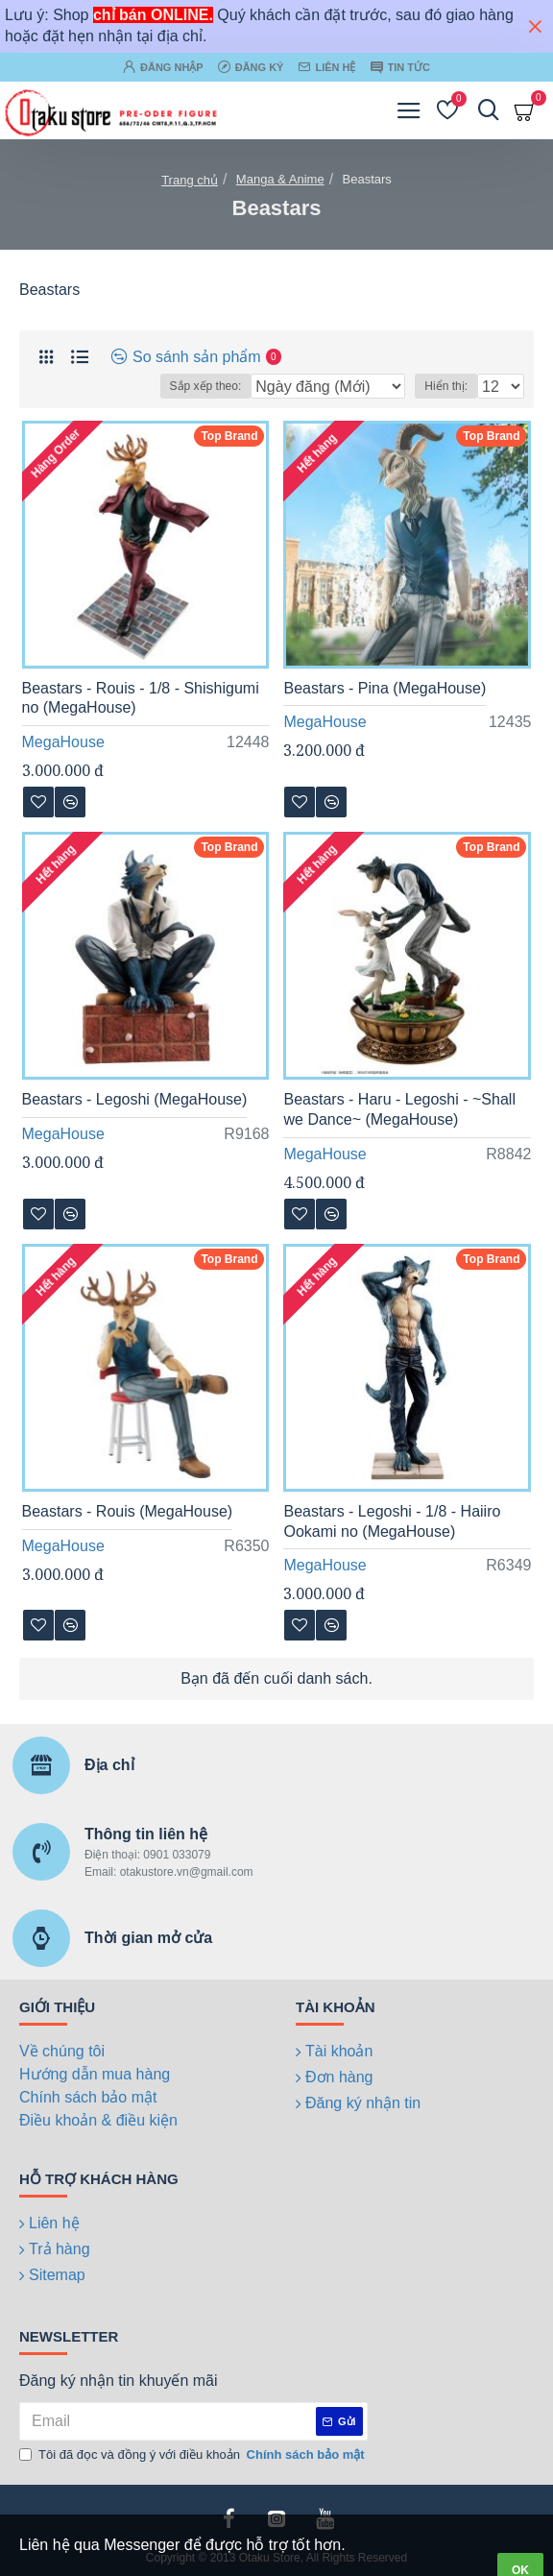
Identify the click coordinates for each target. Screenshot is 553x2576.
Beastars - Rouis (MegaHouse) (127, 1511)
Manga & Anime (280, 179)
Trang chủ (189, 180)
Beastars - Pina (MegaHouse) (384, 688)
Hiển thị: (446, 386)
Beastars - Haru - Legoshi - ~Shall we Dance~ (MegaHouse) (399, 1109)
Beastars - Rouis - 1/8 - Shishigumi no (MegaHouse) (140, 698)
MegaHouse (63, 742)
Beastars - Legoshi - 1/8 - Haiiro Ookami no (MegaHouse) (391, 1521)
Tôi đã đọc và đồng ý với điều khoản (193, 2455)
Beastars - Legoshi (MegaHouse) (135, 1099)
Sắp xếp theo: (206, 386)
